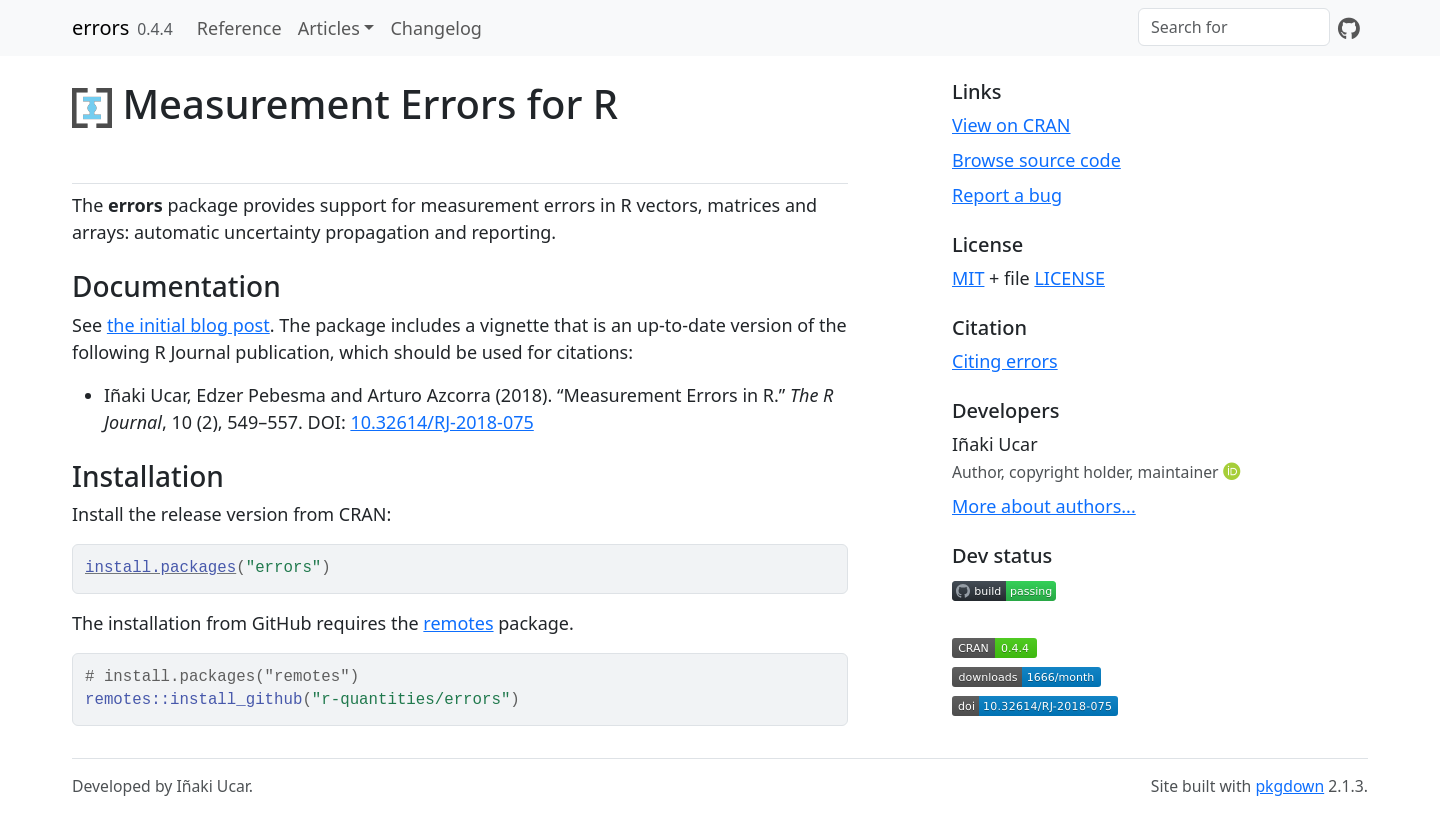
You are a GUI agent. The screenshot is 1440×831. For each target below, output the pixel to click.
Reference (239, 28)
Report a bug (1007, 195)
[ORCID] (1234, 471)
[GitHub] (1349, 28)
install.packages (160, 568)
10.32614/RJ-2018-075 (441, 422)
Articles (329, 28)
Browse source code (1036, 160)
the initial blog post (188, 325)
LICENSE (1069, 278)
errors (100, 27)
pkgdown (1289, 786)
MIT (968, 278)
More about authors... (1044, 506)
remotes (458, 623)
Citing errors (1005, 361)
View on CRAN (1011, 125)
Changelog (436, 28)
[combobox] (1234, 27)
